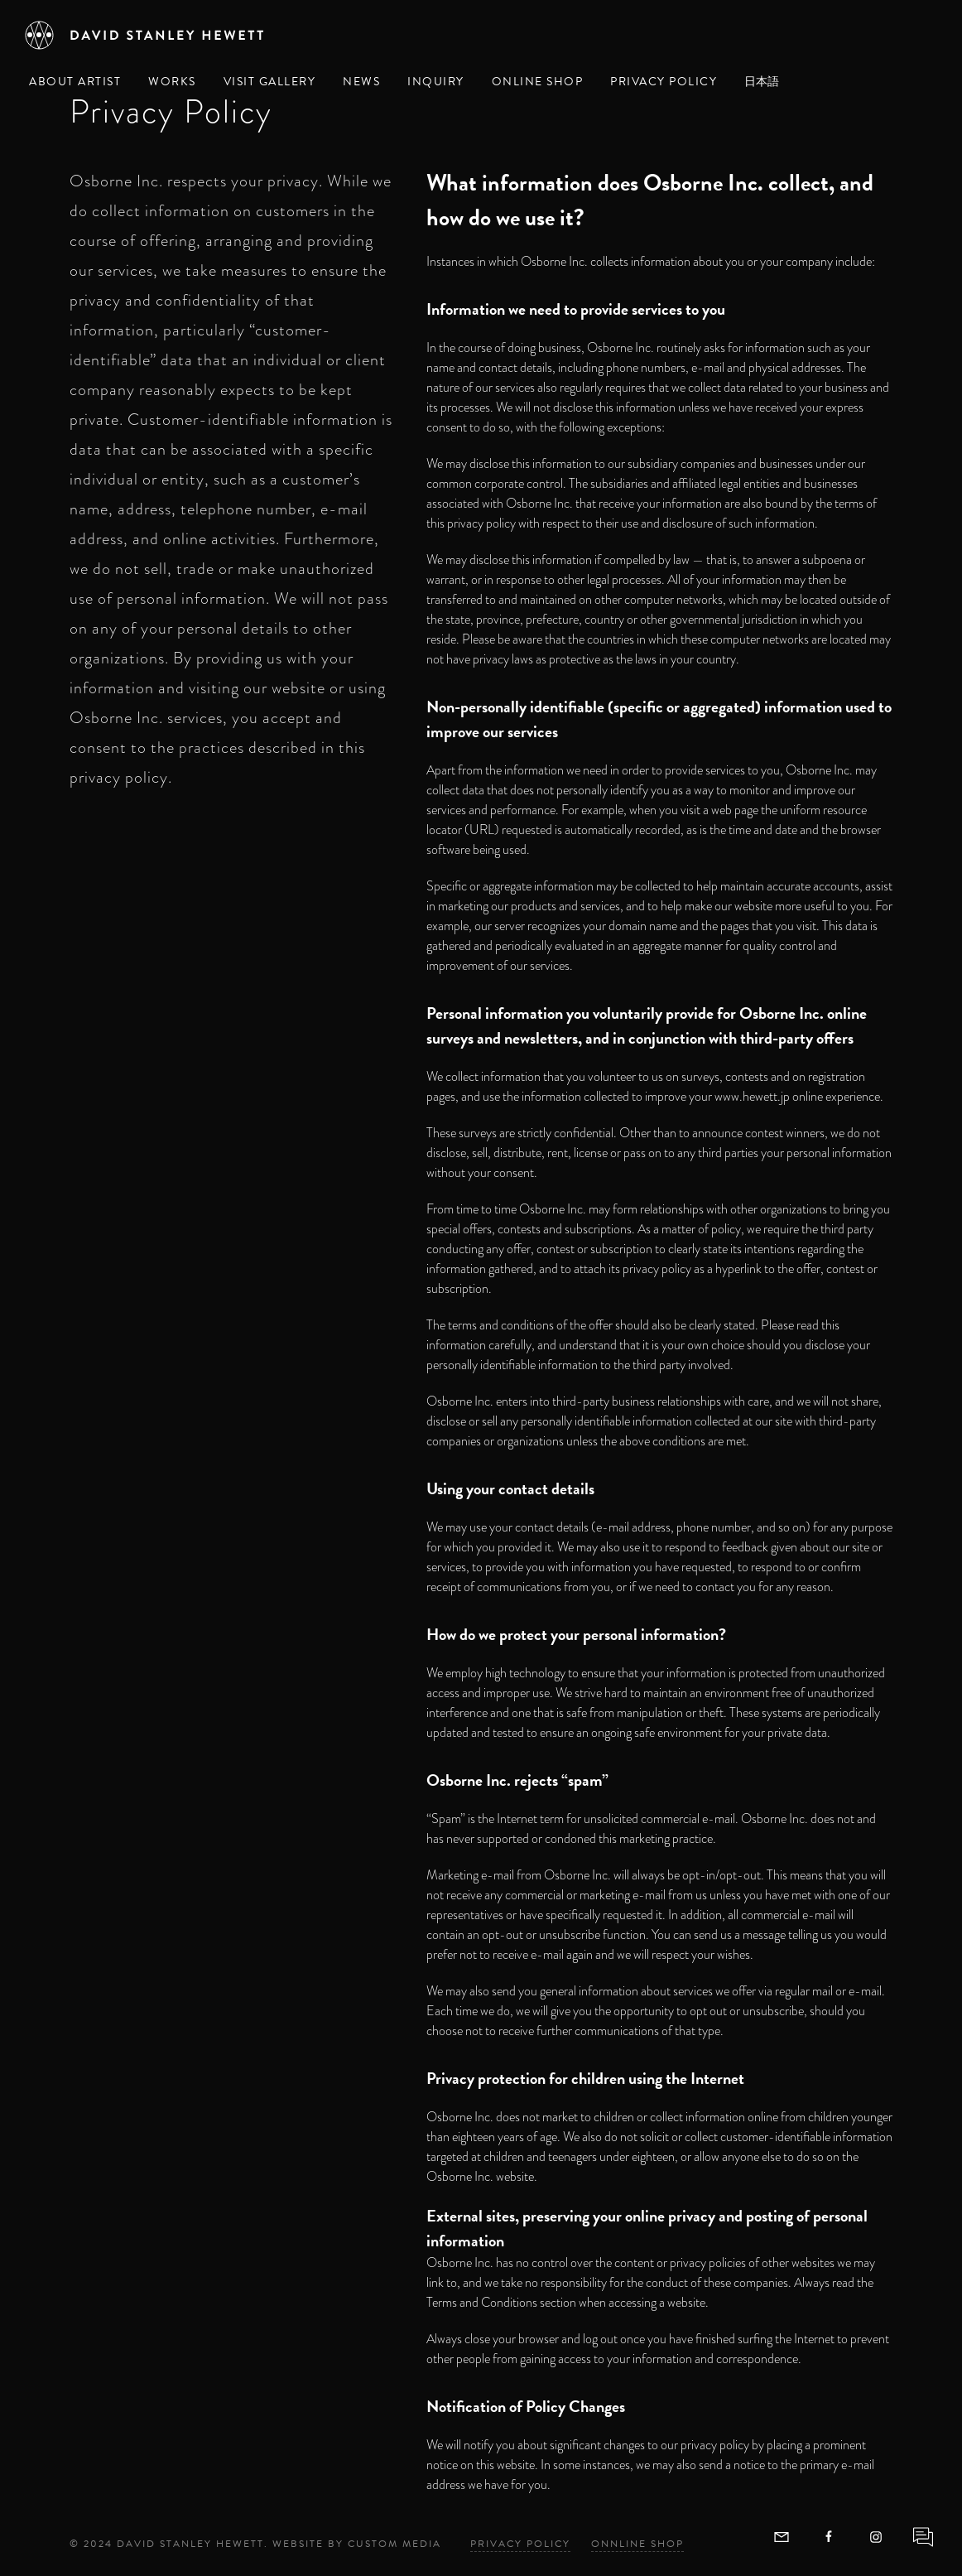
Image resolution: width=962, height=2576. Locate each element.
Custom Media (394, 2543)
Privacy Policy (663, 81)
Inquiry (435, 81)
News (361, 81)
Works (172, 81)
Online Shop (538, 81)
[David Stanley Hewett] (145, 35)
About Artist (75, 81)
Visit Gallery (270, 81)
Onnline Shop (637, 2543)
